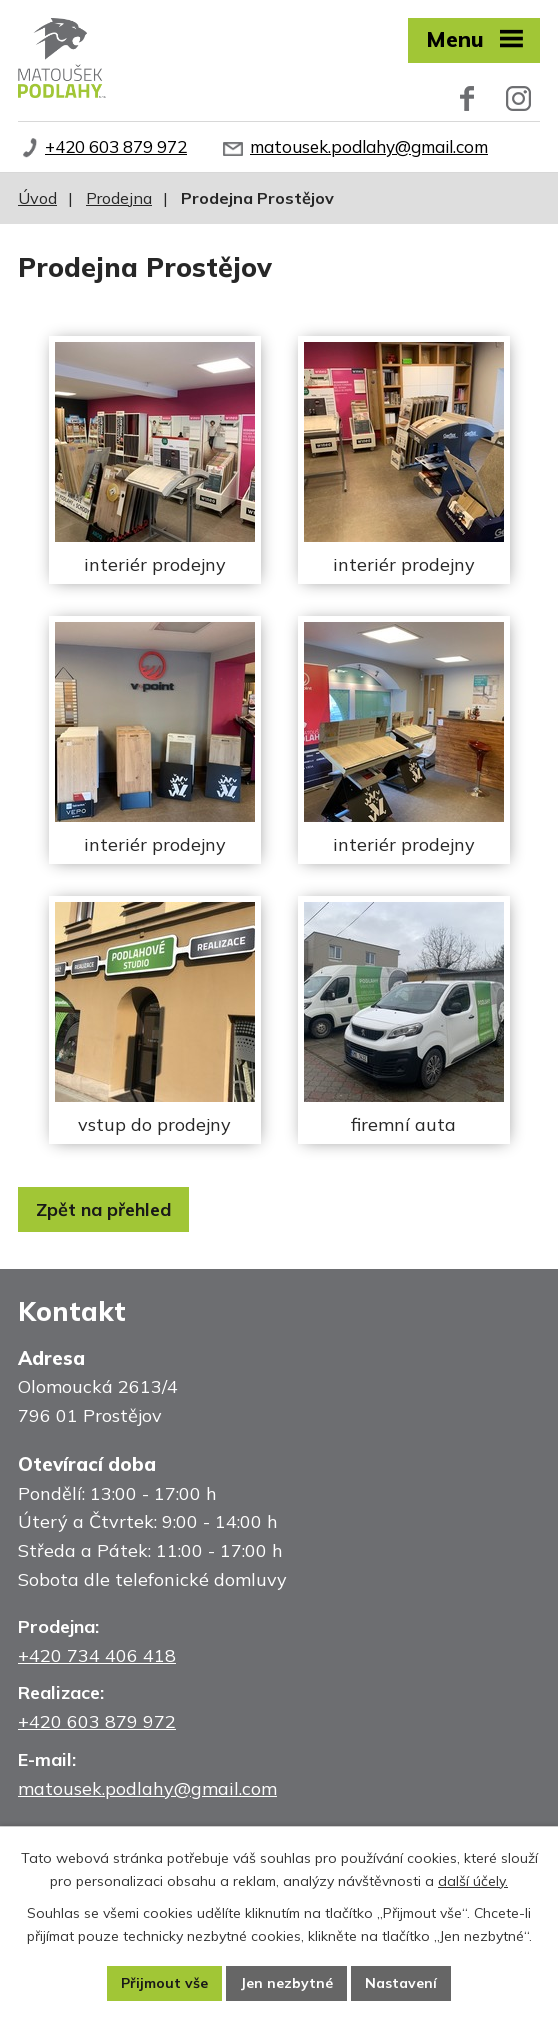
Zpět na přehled (103, 1209)
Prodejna (119, 198)
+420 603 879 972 (116, 146)
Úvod (37, 198)
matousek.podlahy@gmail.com (369, 146)
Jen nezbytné (286, 1983)
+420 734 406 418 (97, 1655)
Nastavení (401, 1983)
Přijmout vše (164, 1983)
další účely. (473, 1881)
